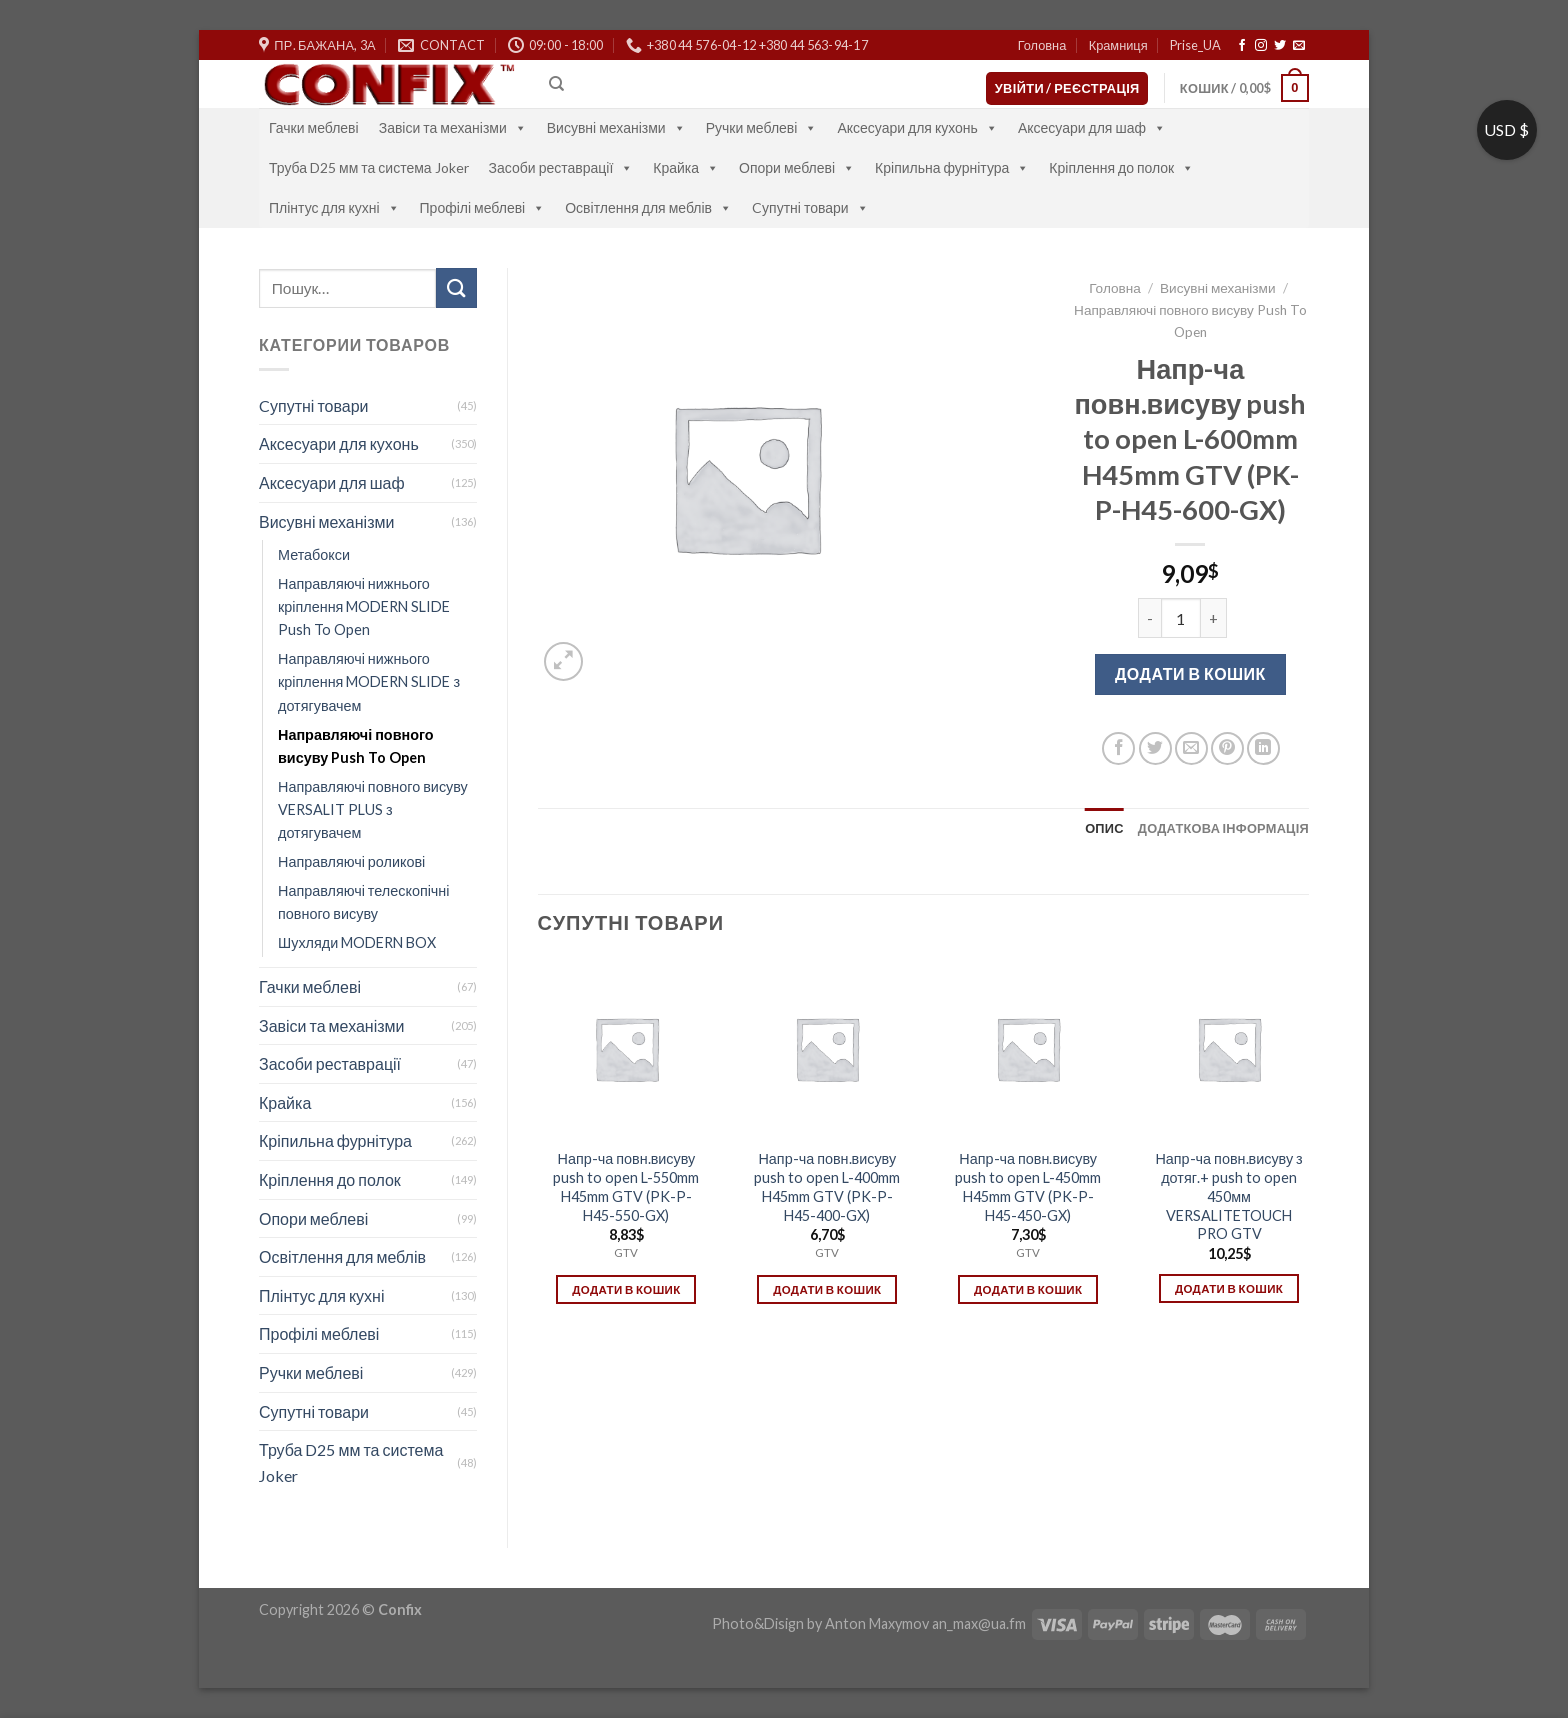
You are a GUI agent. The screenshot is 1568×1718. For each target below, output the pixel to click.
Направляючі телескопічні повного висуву (364, 902)
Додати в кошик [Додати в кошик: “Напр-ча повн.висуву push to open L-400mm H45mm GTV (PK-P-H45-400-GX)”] (827, 1289)
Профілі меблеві (483, 207)
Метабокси (314, 554)
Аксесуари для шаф (1092, 127)
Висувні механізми (616, 127)
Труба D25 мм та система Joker (369, 167)
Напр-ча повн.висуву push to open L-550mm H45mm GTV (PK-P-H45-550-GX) (626, 1186)
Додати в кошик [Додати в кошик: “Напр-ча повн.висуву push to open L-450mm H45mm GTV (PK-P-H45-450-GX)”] (1028, 1289)
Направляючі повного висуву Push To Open (356, 746)
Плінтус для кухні (334, 207)
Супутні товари (314, 1411)
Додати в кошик (1190, 673)
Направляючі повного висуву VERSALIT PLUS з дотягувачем (373, 809)
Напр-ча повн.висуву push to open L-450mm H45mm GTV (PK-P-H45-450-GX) (1028, 1186)
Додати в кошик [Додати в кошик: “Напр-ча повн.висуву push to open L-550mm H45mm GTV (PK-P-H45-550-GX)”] (626, 1289)
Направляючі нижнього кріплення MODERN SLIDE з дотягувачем (369, 681)
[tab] (1104, 828)
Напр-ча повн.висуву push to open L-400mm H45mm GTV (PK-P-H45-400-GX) (827, 1186)
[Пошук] (556, 84)
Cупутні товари (810, 207)
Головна (1042, 45)
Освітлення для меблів (648, 207)
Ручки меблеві (762, 127)
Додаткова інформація (1223, 828)
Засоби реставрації (561, 167)
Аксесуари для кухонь (917, 127)
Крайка (686, 167)
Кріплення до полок (1121, 167)
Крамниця (1118, 45)
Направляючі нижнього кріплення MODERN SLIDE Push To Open (364, 606)
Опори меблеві (797, 167)
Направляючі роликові (351, 861)
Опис (1104, 828)
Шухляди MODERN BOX (357, 942)
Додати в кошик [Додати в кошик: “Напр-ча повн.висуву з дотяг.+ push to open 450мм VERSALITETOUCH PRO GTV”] (1229, 1288)
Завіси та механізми (453, 127)
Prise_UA (1195, 45)
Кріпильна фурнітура (952, 167)
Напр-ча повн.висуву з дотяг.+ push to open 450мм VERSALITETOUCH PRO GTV (1228, 1196)
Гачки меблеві (314, 127)
